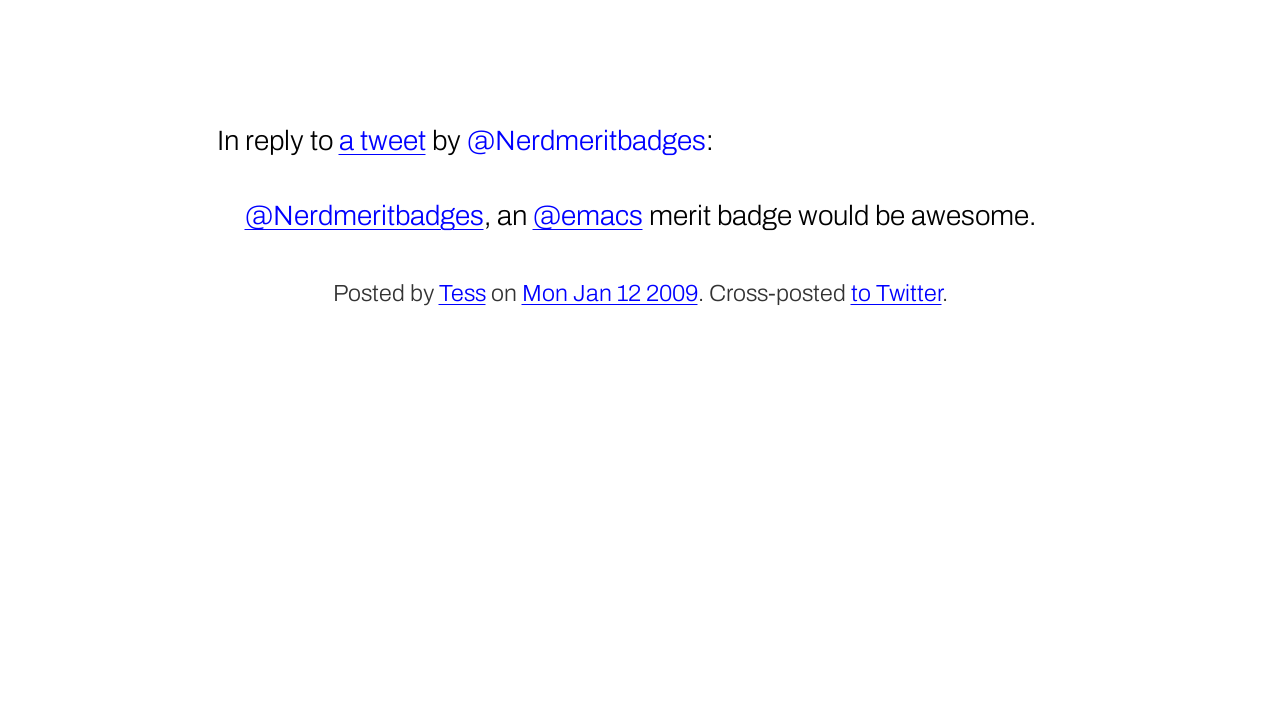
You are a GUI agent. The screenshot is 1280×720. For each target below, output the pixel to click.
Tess (462, 293)
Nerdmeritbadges (600, 140)
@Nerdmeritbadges (364, 215)
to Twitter (896, 293)
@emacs (588, 215)
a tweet (382, 140)
